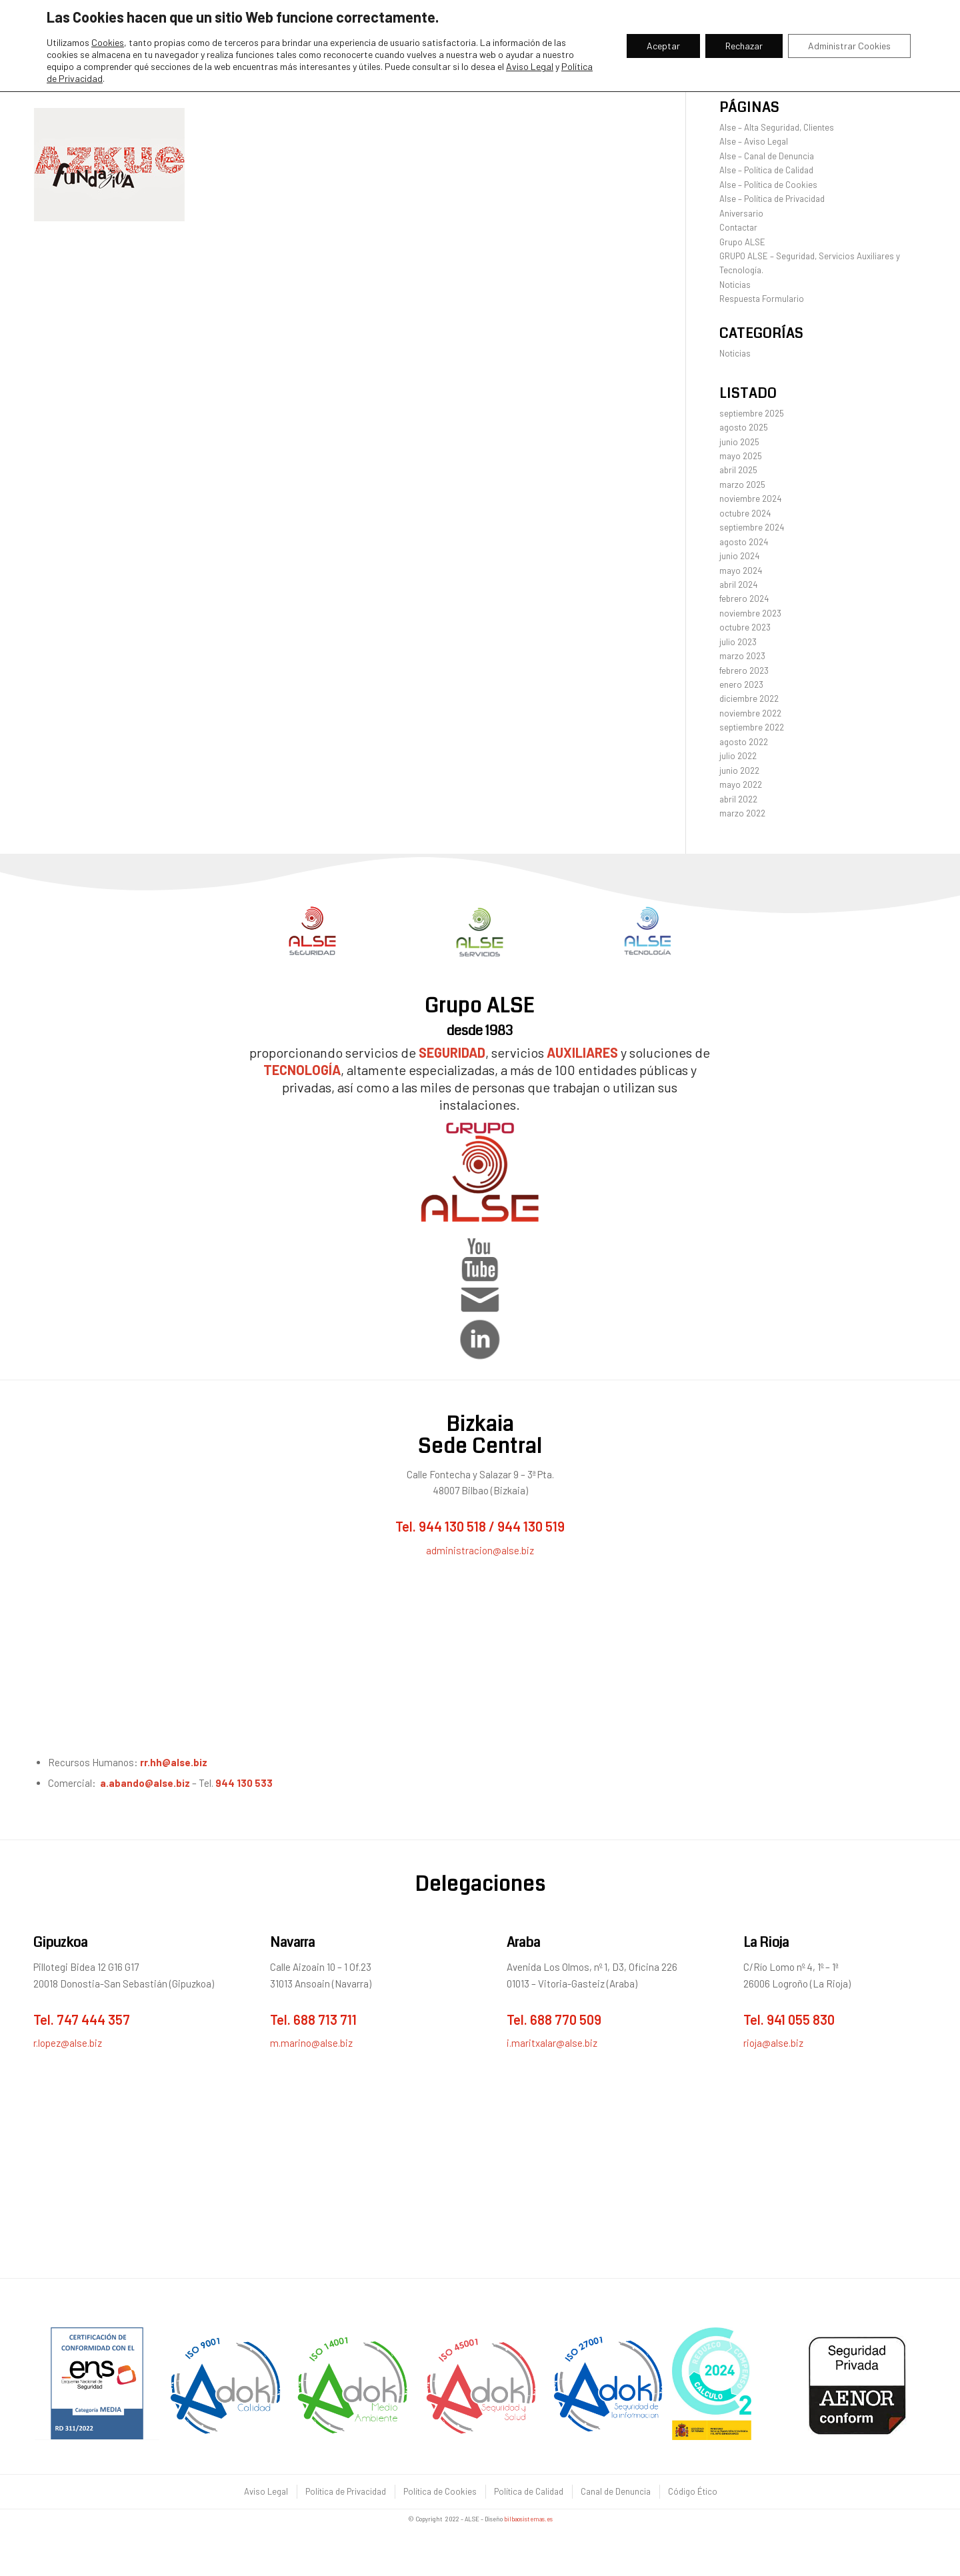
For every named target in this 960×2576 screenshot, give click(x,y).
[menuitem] (265, 2492)
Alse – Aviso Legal (753, 141)
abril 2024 (738, 584)
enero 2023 (741, 684)
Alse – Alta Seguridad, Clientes (776, 127)
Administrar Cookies (849, 45)
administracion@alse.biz (480, 1550)
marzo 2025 (742, 484)
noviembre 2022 (750, 713)
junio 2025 (739, 442)
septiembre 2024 (751, 527)
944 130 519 (531, 1526)
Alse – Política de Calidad (766, 170)
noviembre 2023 (750, 613)
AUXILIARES (582, 1052)
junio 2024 (739, 556)
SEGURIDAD (452, 1052)
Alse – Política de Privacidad (772, 198)
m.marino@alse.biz (311, 2043)
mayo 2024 (740, 570)
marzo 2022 (742, 813)
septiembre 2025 (751, 413)
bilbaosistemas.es (528, 2519)
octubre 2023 (745, 627)
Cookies (107, 42)
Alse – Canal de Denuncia (766, 156)
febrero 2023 (744, 670)
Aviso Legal (529, 66)
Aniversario (741, 213)
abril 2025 (738, 470)
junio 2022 (739, 770)
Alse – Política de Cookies (768, 184)
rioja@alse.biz (773, 2043)
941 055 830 (801, 2019)
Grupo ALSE (742, 242)
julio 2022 (738, 755)
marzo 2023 (742, 655)
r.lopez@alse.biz (67, 2043)
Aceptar (663, 45)
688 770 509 (565, 2019)
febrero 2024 (744, 598)
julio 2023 (738, 642)
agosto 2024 (743, 542)
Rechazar (744, 45)
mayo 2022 (740, 784)
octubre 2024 (745, 513)
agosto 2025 (743, 427)
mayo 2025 (740, 456)
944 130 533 (244, 1783)
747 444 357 (93, 2019)
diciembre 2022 (749, 698)
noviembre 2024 (750, 498)
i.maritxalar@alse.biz (552, 2043)
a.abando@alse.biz (145, 1783)
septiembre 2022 (751, 727)
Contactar (738, 227)
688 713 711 (325, 2019)
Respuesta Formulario (761, 298)
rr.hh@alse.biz (174, 1762)
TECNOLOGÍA (302, 1070)
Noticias (735, 284)
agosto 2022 (743, 741)
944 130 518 (452, 1526)
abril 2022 (738, 799)
